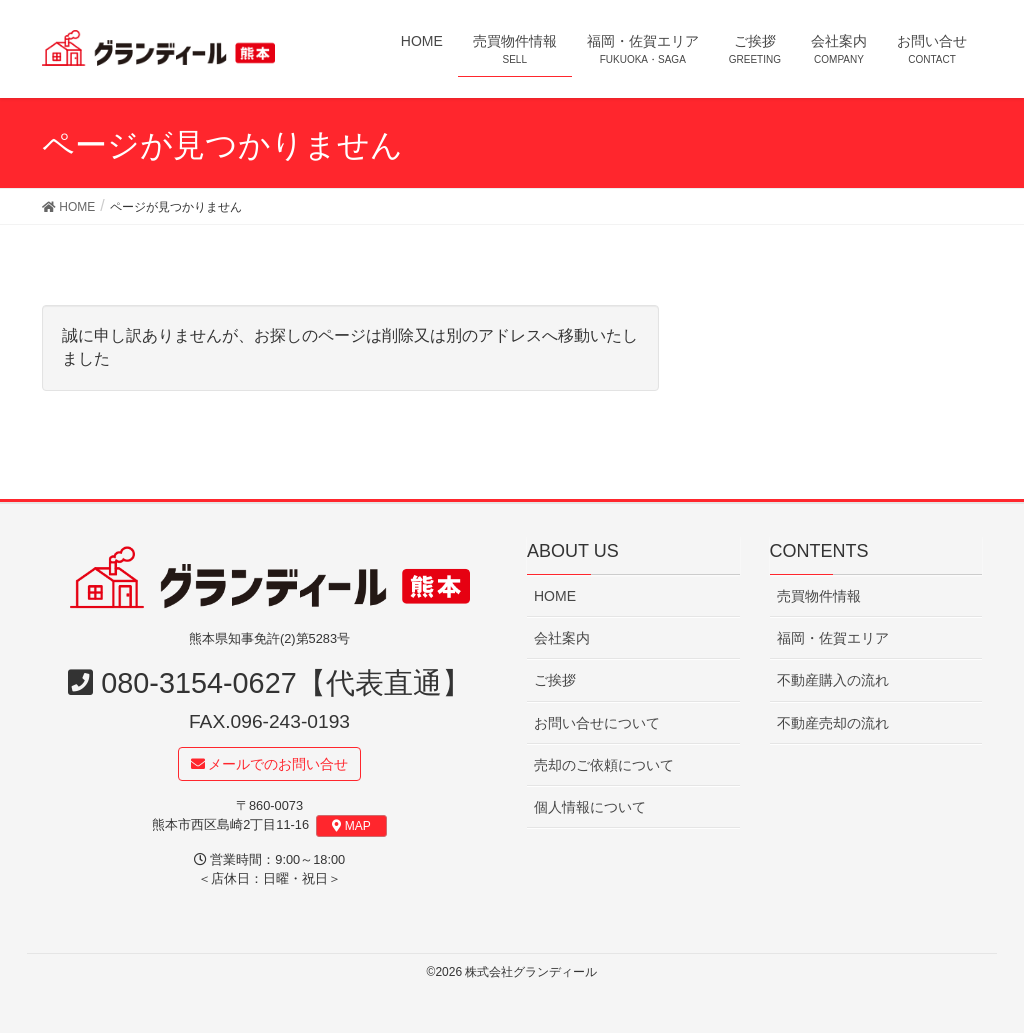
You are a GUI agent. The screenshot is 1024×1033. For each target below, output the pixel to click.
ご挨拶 (555, 681)
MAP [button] (351, 826)
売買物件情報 (819, 596)
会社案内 (562, 639)
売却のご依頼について (604, 765)
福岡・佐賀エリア (833, 639)
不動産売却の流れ (833, 723)
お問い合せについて (597, 723)
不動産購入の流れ (833, 681)
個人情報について (590, 807)
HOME (555, 596)
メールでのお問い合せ (270, 764)
